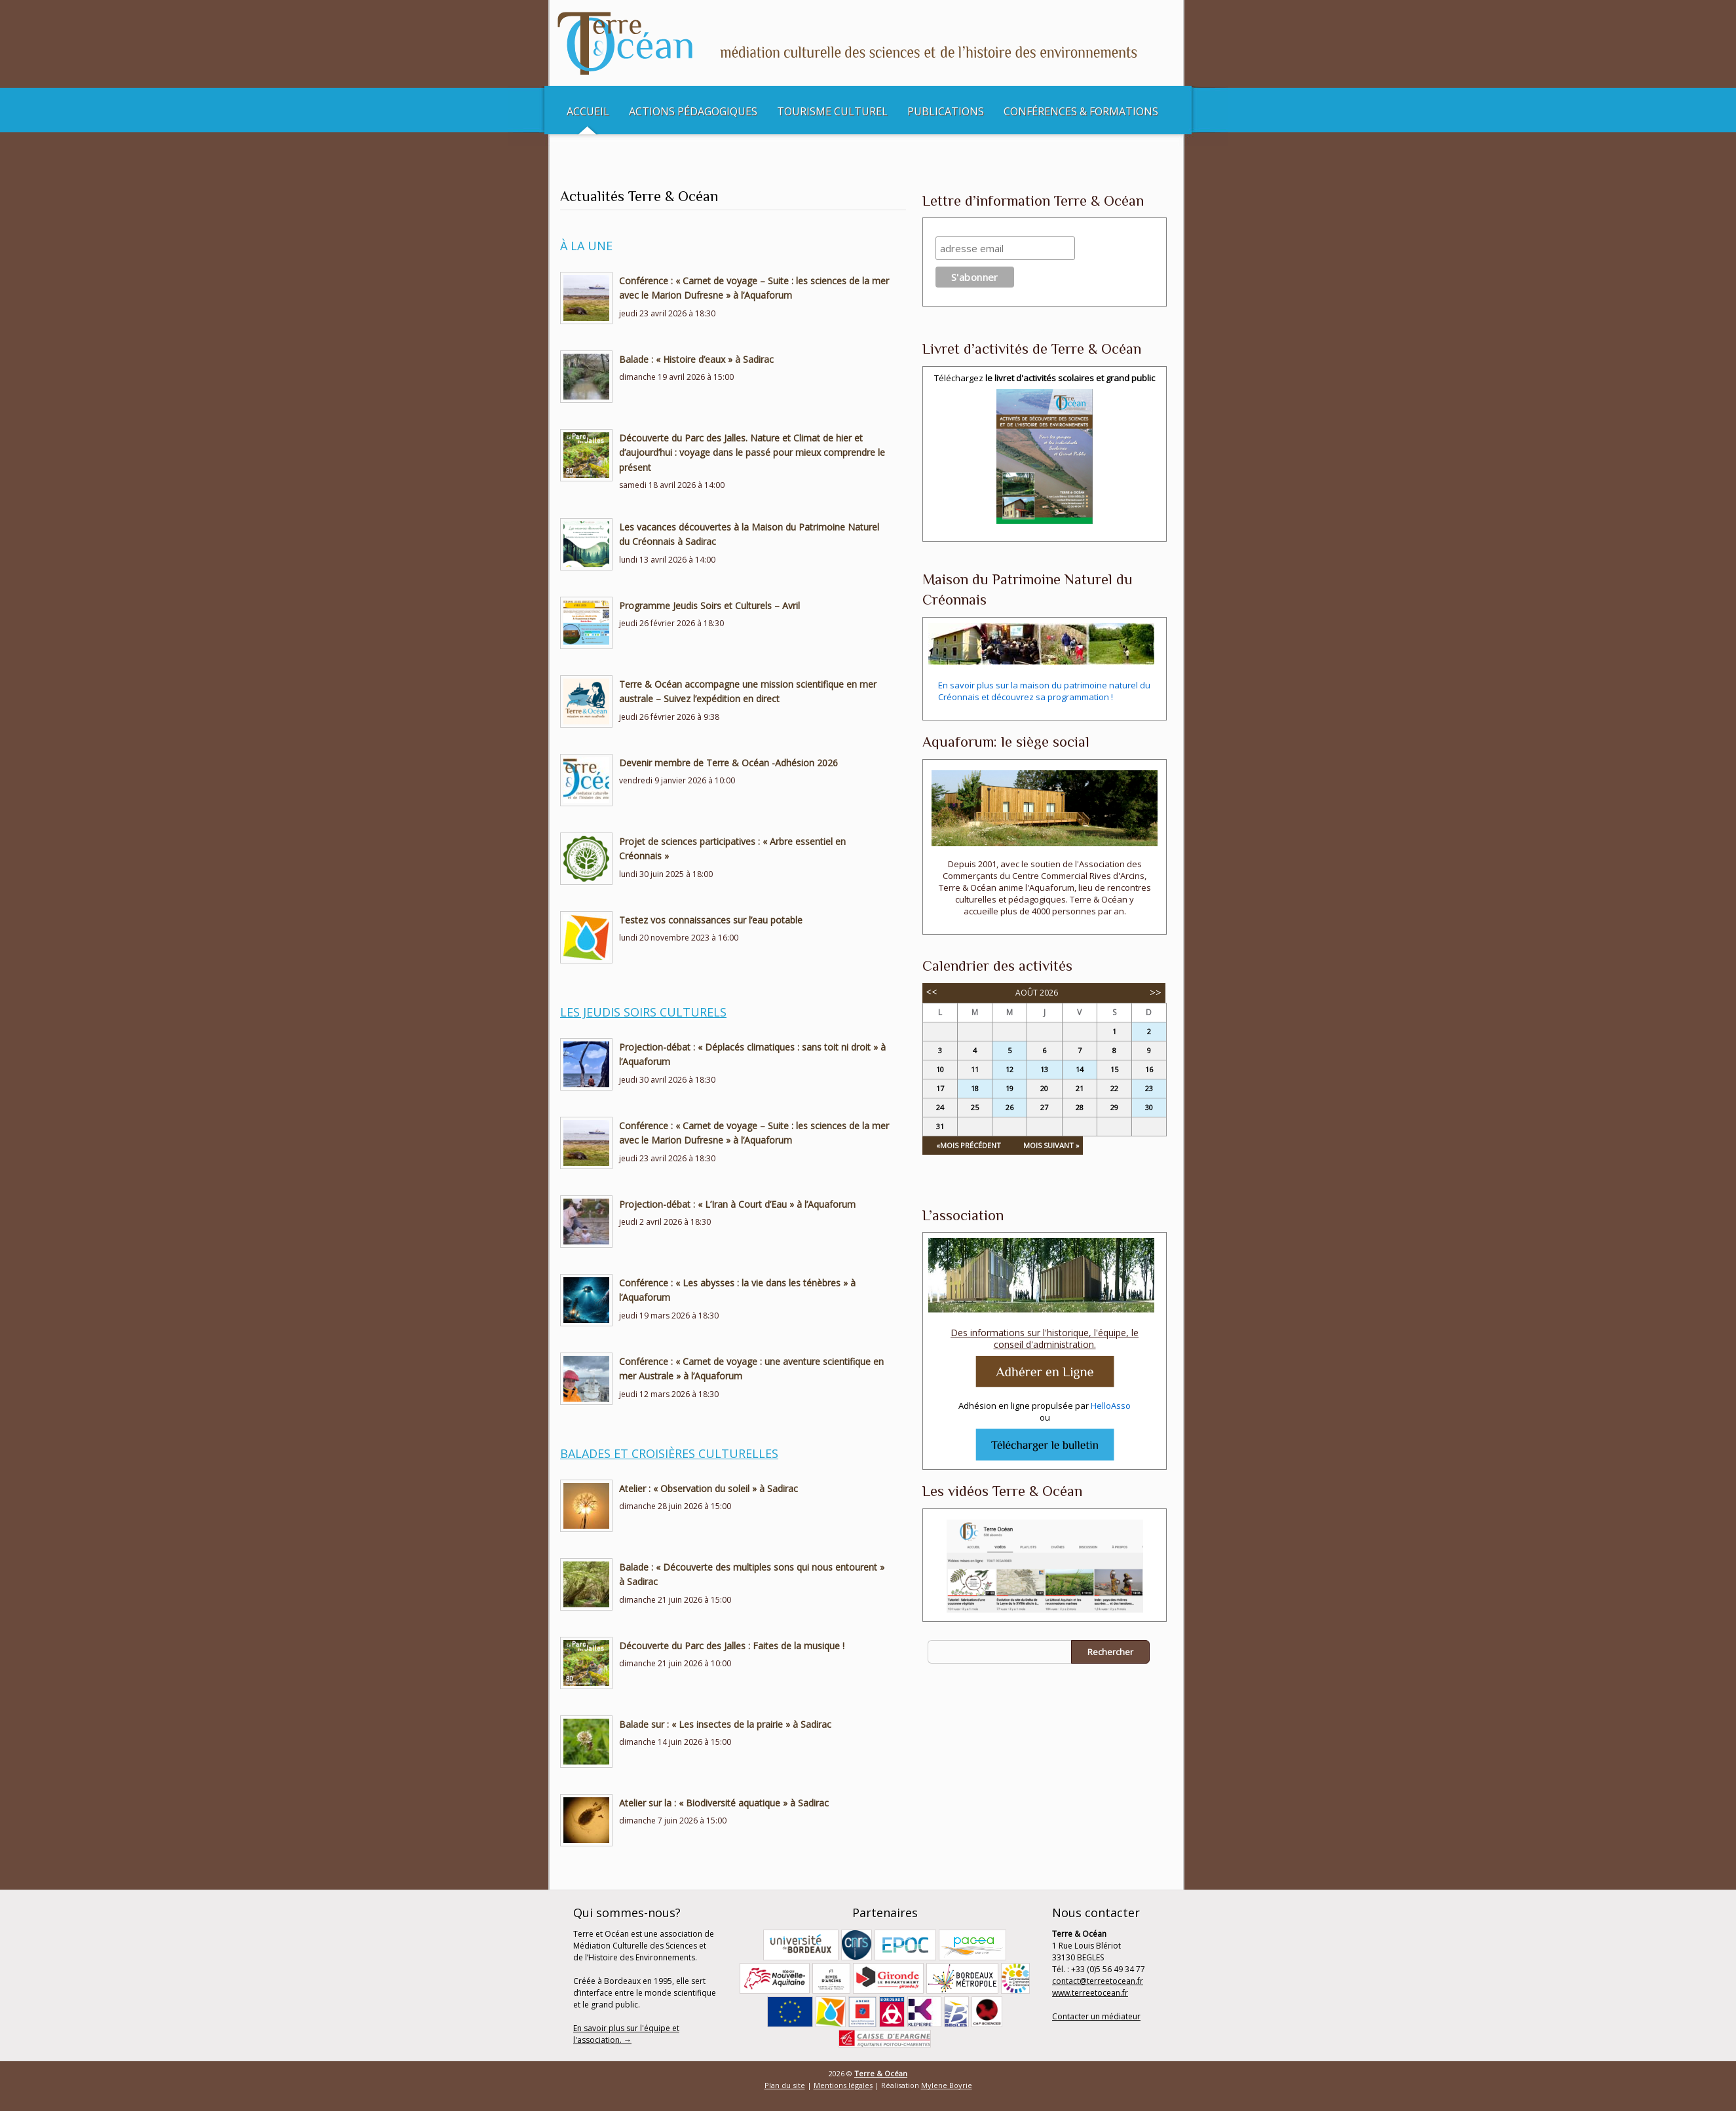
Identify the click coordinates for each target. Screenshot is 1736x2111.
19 (1009, 1088)
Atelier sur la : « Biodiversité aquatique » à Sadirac (724, 1803)
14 (1080, 1069)
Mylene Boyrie (946, 2085)
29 (1114, 1107)
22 (1114, 1088)
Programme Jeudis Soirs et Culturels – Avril (709, 605)
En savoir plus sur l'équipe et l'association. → (626, 2034)
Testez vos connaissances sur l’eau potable (710, 920)
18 (975, 1088)
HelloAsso (1111, 1405)
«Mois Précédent (968, 1145)
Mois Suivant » (1051, 1145)
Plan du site (784, 2085)
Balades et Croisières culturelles (669, 1453)
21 (1080, 1088)
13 (1044, 1069)
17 (940, 1088)
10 (940, 1069)
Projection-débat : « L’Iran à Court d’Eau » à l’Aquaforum (737, 1204)
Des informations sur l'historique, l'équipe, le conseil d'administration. (1045, 1338)
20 (1044, 1088)
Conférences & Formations (1081, 111)
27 (1044, 1107)
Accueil (588, 111)
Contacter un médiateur (1096, 2016)
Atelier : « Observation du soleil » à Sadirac (708, 1488)
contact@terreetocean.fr (1097, 1981)
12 (1009, 1069)
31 (940, 1126)
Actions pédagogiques (693, 111)
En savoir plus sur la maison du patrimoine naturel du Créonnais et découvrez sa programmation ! (1044, 691)
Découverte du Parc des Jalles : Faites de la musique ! (731, 1645)
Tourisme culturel (832, 111)
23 (1149, 1088)
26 (1009, 1107)
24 (940, 1107)
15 (1114, 1069)
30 (1149, 1107)
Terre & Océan (880, 2073)
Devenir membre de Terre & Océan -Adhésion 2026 (728, 763)
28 (1080, 1107)
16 (1149, 1069)
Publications (945, 111)
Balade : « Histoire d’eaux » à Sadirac (696, 359)
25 (975, 1107)
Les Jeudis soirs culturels (643, 1012)
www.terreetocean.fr (1090, 1992)
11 (975, 1069)
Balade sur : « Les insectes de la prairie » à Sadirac (725, 1724)
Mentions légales (843, 2085)
